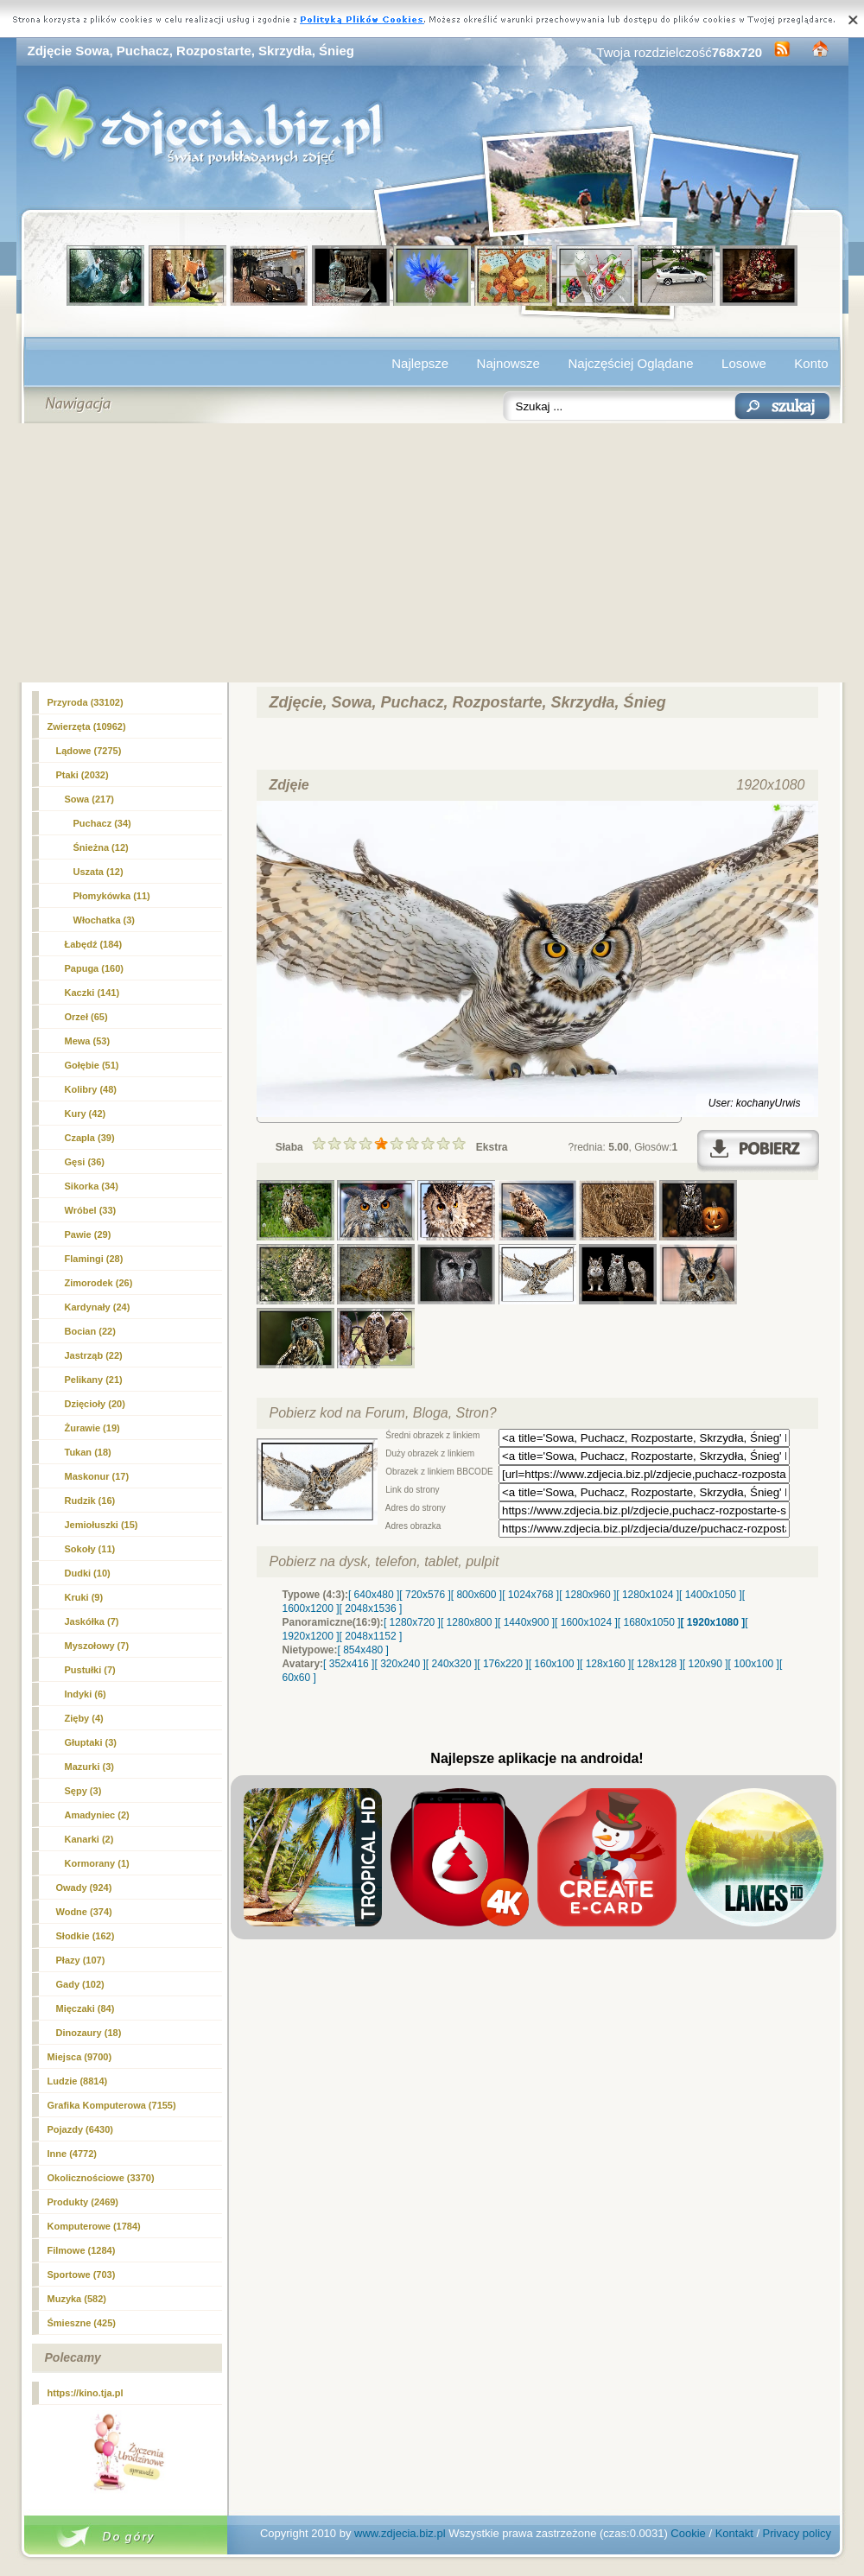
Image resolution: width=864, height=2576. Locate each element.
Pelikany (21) (94, 1379)
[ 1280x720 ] (412, 1622)
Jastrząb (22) (94, 1355)
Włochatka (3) (104, 920)
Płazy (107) (80, 1960)
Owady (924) (84, 1887)
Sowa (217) (89, 799)
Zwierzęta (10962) (87, 726)
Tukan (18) (88, 1452)
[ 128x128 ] (656, 1664)
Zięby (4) (84, 1718)
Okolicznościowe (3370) (101, 2178)
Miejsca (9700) (80, 2057)
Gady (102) (80, 1984)
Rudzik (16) (90, 1500)
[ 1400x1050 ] (710, 1595)
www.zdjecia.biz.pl (400, 2533)
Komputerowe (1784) (94, 2226)
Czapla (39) (90, 1138)
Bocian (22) (90, 1331)
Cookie (687, 2533)
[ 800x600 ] (476, 1595)
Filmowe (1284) (82, 2250)
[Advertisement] (432, 553)
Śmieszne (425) (82, 2323)
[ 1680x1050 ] (649, 1622)
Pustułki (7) (90, 1670)
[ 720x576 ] (424, 1595)
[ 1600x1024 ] (586, 1622)
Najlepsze (419, 363)
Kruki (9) (84, 1597)
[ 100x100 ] (753, 1664)
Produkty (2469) (83, 2202)
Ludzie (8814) (78, 2081)
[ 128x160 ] (605, 1664)
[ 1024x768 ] (530, 1595)
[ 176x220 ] (502, 1664)
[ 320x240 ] (399, 1664)
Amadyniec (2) (97, 1815)
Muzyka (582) (77, 2299)
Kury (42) (85, 1113)
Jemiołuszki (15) (101, 1525)
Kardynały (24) (97, 1307)
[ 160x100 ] (554, 1664)
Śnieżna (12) (101, 847)
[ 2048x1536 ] (371, 1608)
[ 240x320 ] (451, 1664)
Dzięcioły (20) (95, 1404)
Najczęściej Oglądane (630, 363)
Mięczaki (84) (85, 2008)
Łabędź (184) (94, 944)
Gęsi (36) (85, 1162)
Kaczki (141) (92, 992)
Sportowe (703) (82, 2274)
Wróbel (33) (91, 1210)
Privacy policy (797, 2533)
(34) (102, 823)
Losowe (743, 363)
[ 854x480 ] (363, 1650)
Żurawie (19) (92, 1428)
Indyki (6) (85, 1694)
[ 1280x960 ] (587, 1595)
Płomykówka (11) (111, 896)
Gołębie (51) (92, 1065)
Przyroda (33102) (86, 702)
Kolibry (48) (91, 1089)
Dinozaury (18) (89, 2032)
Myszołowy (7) (97, 1645)
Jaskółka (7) (92, 1621)
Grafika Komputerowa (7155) (112, 2105)
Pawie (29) (88, 1234)
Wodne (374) (84, 1912)
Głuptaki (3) (91, 1742)
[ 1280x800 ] (469, 1622)
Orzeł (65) (86, 1017)
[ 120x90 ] (705, 1664)
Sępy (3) (83, 1791)
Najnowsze (508, 363)
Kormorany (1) (97, 1863)
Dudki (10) (88, 1573)
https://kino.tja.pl (86, 2393)
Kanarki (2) (89, 1839)
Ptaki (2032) (82, 775)
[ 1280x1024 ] (647, 1595)
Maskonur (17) (97, 1476)
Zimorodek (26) (99, 1283)
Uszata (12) (98, 871)
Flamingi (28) (94, 1258)
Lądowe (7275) (89, 751)
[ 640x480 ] (373, 1595)
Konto (811, 363)
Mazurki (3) (89, 1766)
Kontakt (734, 2533)
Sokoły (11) (90, 1549)
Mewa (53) (88, 1041)
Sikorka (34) (91, 1186)
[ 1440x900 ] (526, 1622)
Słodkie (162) (85, 1936)
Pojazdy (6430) (80, 2129)
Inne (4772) (72, 2153)
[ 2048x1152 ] (371, 1636)
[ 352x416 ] (348, 1664)
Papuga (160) (94, 968)
